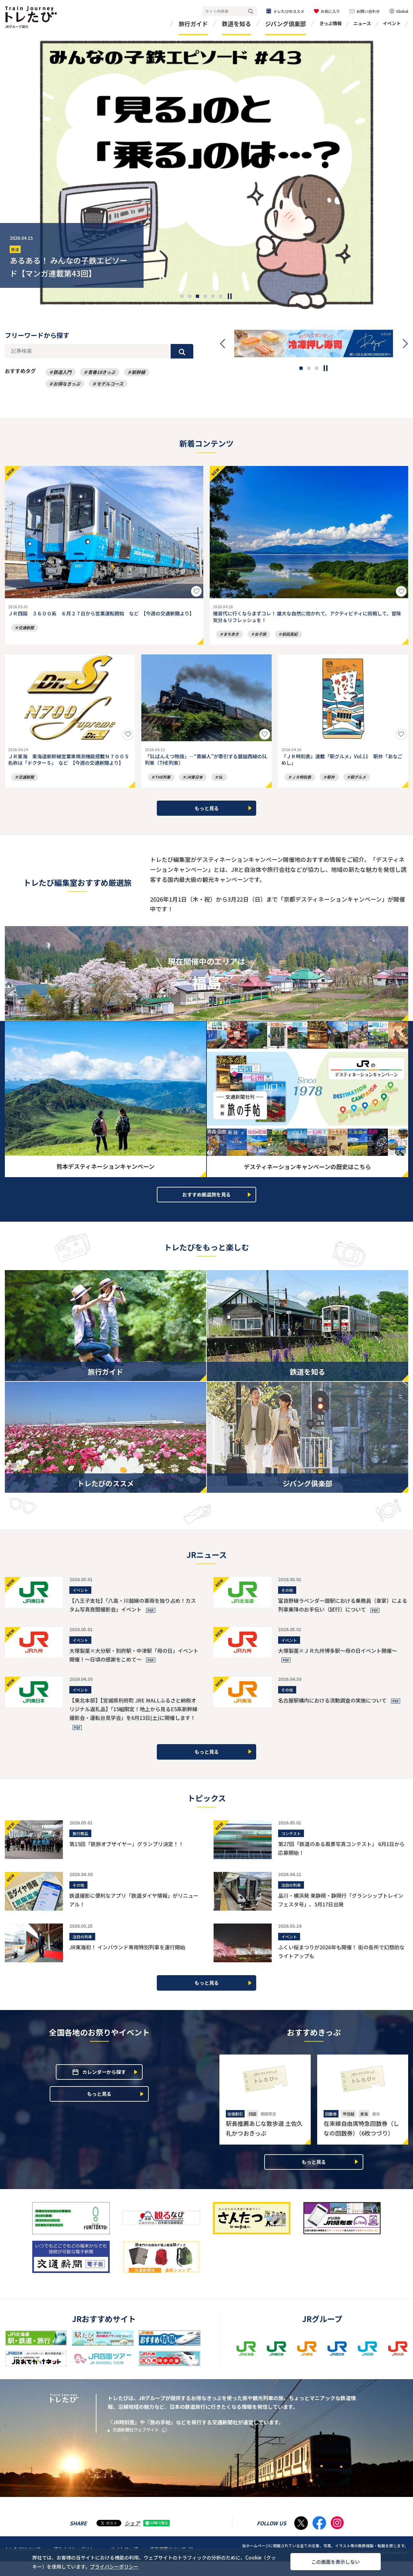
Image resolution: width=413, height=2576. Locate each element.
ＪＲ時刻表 (301, 785)
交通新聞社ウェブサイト (145, 2445)
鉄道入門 (62, 372)
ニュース (362, 23)
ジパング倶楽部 (285, 23)
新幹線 (138, 372)
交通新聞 (26, 638)
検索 (250, 11)
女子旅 (260, 638)
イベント (392, 23)
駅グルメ (358, 785)
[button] (182, 296)
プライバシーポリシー (135, 2564)
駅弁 (331, 785)
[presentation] (17, 172)
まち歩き (231, 638)
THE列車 (162, 785)
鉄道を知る (236, 23)
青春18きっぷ (101, 372)
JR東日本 (194, 785)
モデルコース (109, 383)
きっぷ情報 (330, 23)
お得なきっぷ (66, 383)
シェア (132, 2537)
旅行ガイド (193, 23)
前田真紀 (289, 638)
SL (220, 785)
